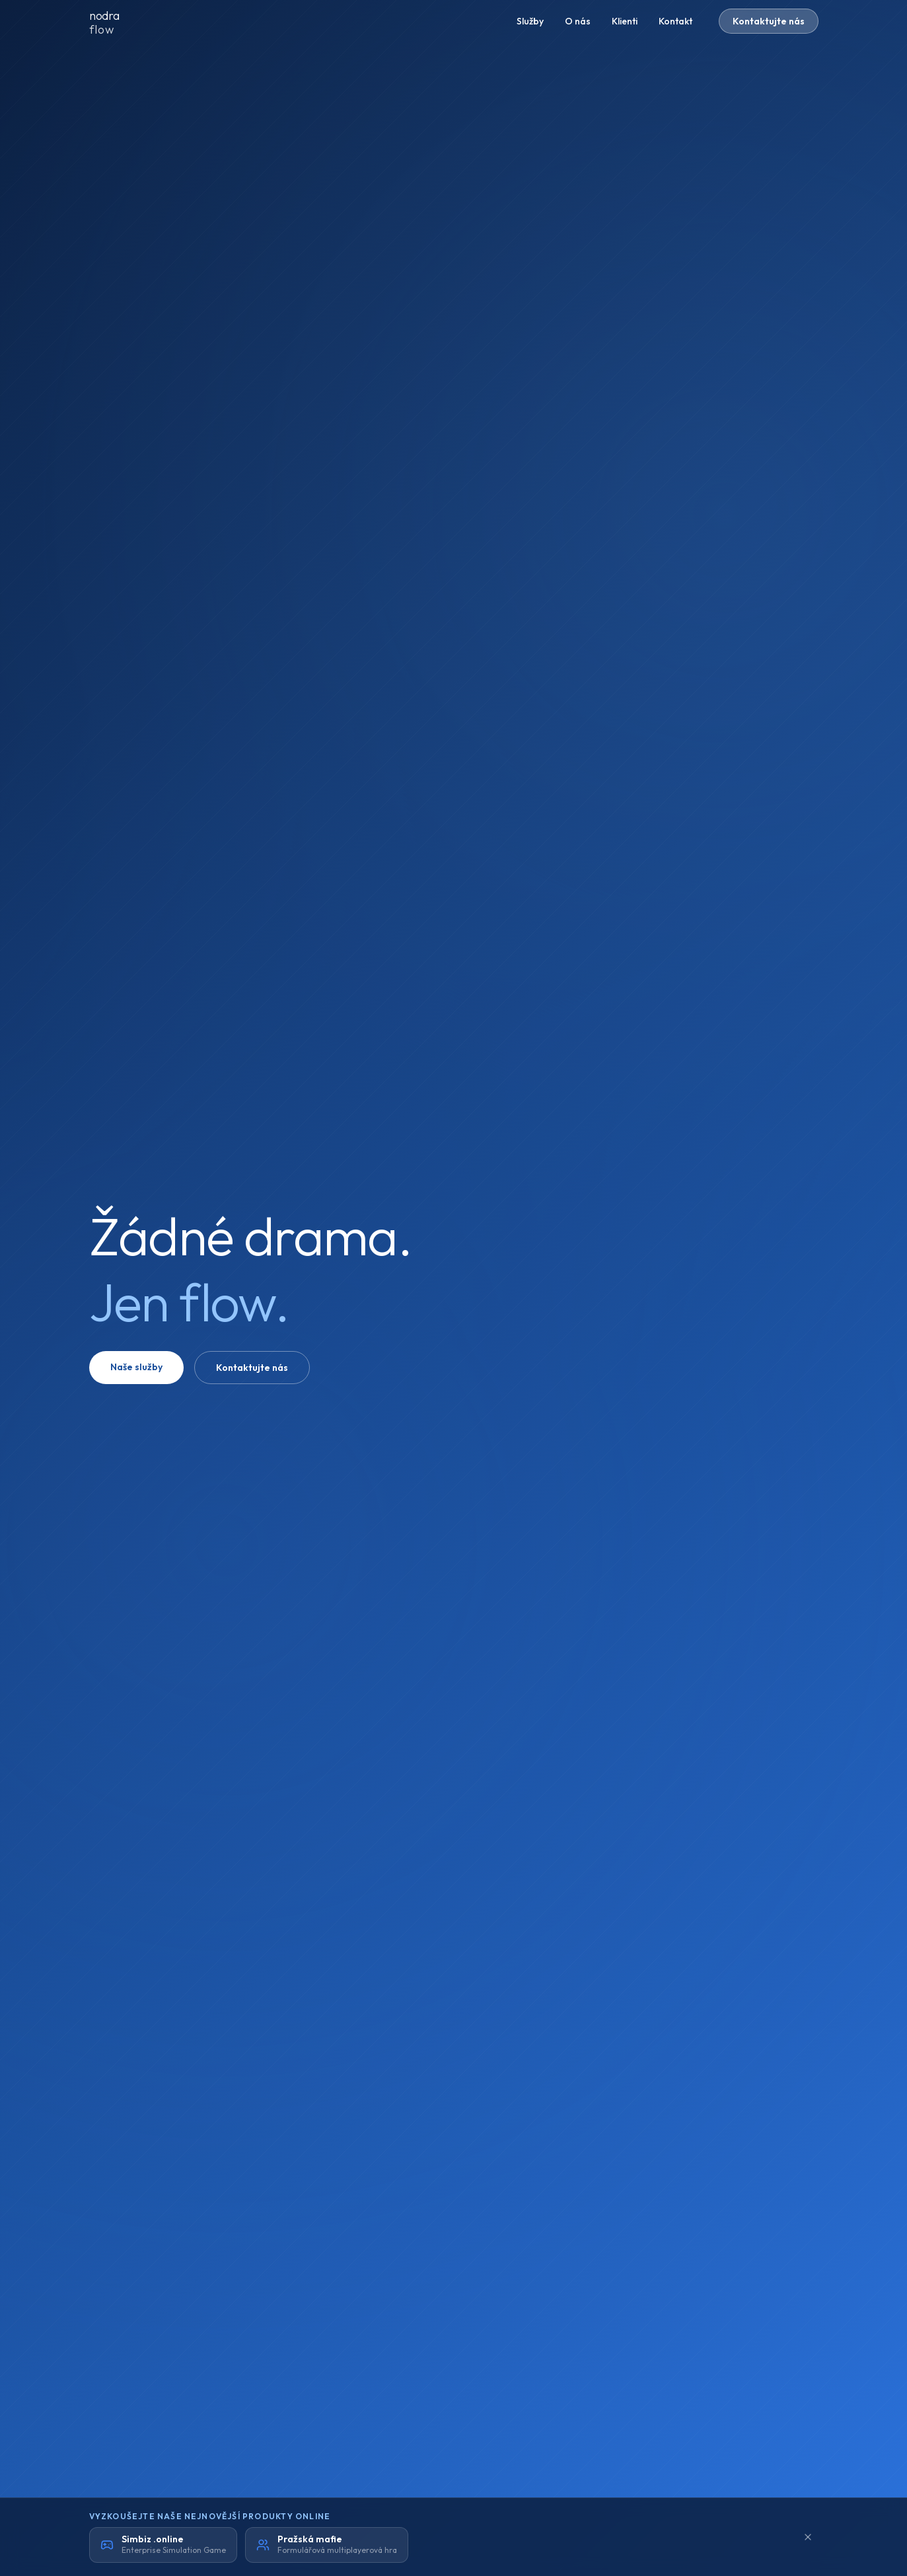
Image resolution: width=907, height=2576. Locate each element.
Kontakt (675, 21)
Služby (530, 21)
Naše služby (136, 1367)
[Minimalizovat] (807, 2537)
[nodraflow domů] (115, 21)
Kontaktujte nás (769, 21)
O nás (578, 21)
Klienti (624, 21)
